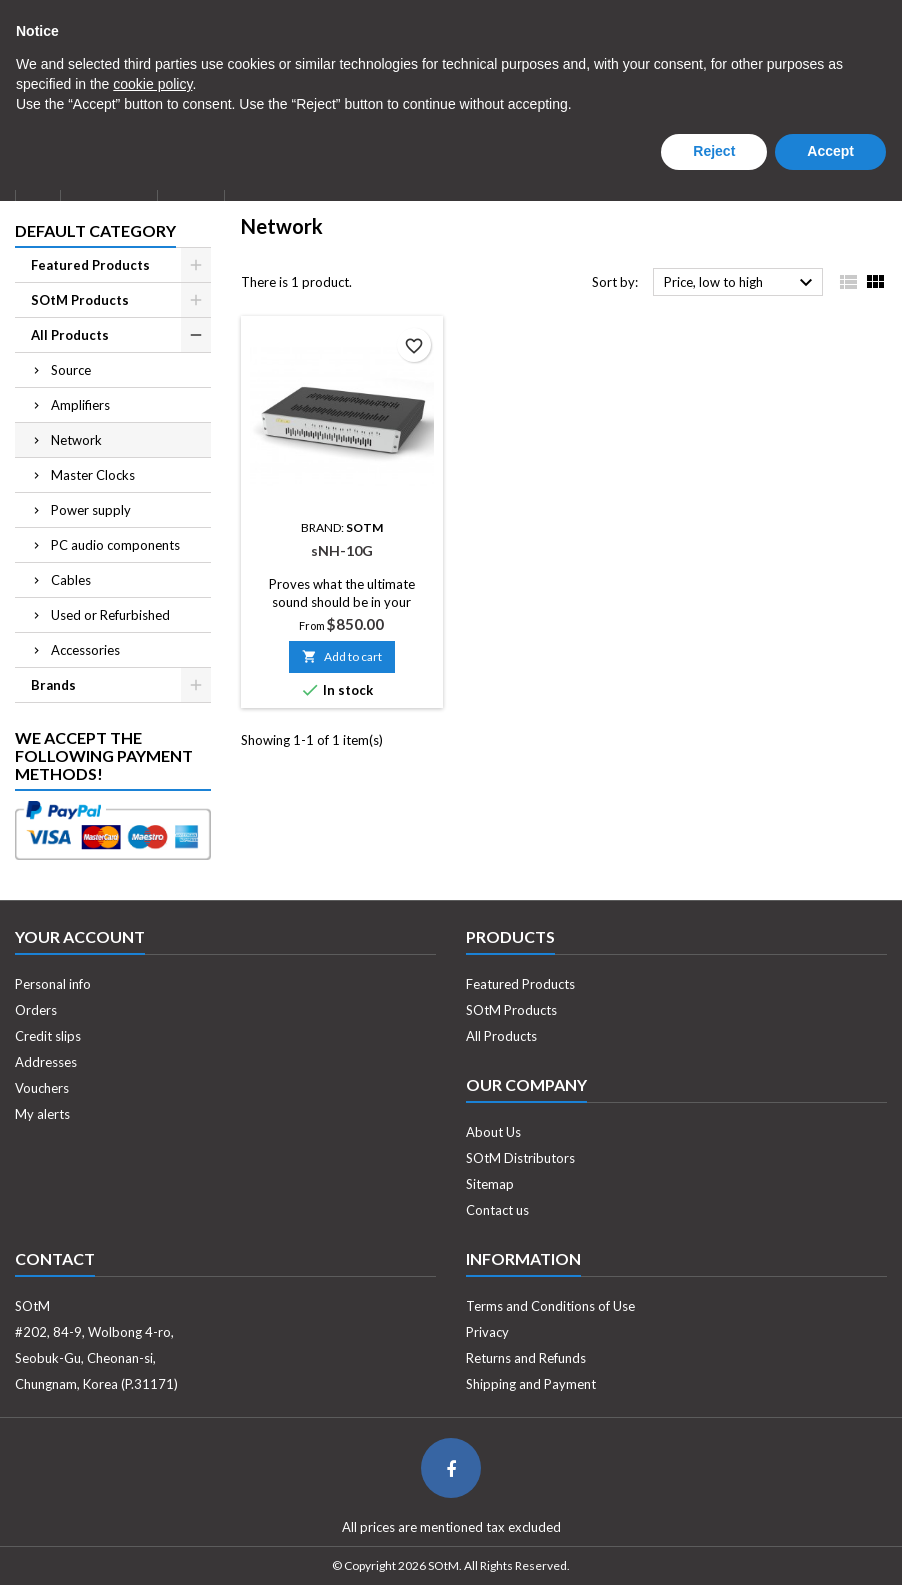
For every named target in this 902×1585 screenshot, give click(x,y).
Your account (80, 936)
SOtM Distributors (520, 1158)
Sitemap (490, 1184)
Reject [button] (714, 1546)
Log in (747, 16)
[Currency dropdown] (636, 17)
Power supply (91, 510)
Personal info (53, 984)
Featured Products (90, 265)
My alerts (42, 1114)
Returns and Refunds (526, 1358)
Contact (36, 16)
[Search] (451, 85)
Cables (71, 580)
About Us (109, 178)
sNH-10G (342, 550)
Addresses (46, 1062)
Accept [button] (830, 1546)
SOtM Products (80, 300)
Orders (36, 1010)
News (191, 178)
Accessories (85, 650)
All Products (70, 335)
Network (76, 440)
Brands (53, 685)
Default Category (95, 230)
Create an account (834, 16)
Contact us (497, 1210)
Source (71, 370)
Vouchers (42, 1088)
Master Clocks (93, 475)
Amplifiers (80, 405)
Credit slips (48, 1036)
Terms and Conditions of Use (550, 1306)
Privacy (487, 1332)
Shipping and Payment (531, 1384)
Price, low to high (741, 283)
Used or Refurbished (110, 615)
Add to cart (342, 656)
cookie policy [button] (152, 1479)
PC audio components (115, 545)
